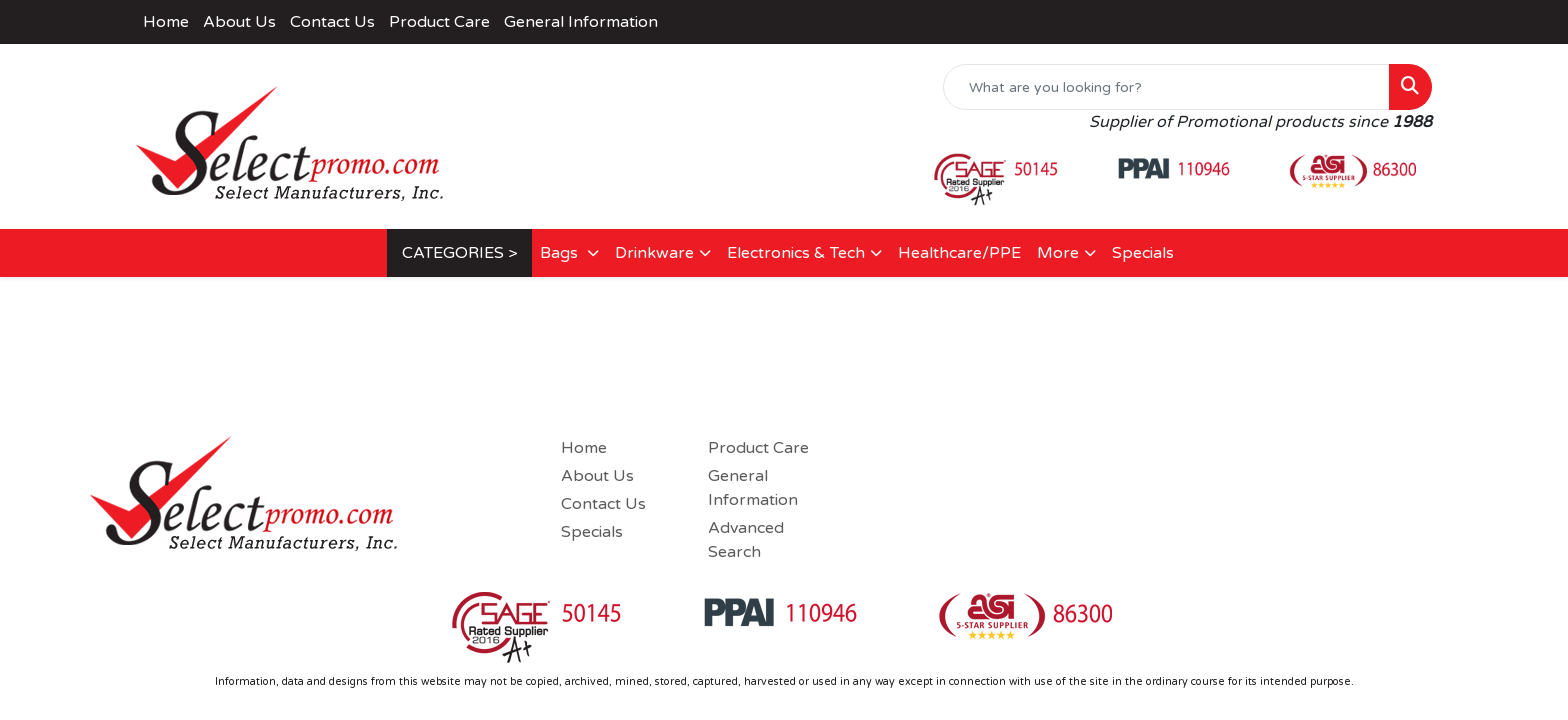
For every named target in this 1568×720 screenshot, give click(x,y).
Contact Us (332, 22)
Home (166, 22)
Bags (561, 253)
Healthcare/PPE (959, 253)
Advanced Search (746, 540)
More (1058, 253)
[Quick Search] (1166, 87)
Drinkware (654, 253)
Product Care (439, 22)
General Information (581, 22)
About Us (239, 22)
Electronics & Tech (796, 253)
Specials (1143, 253)
